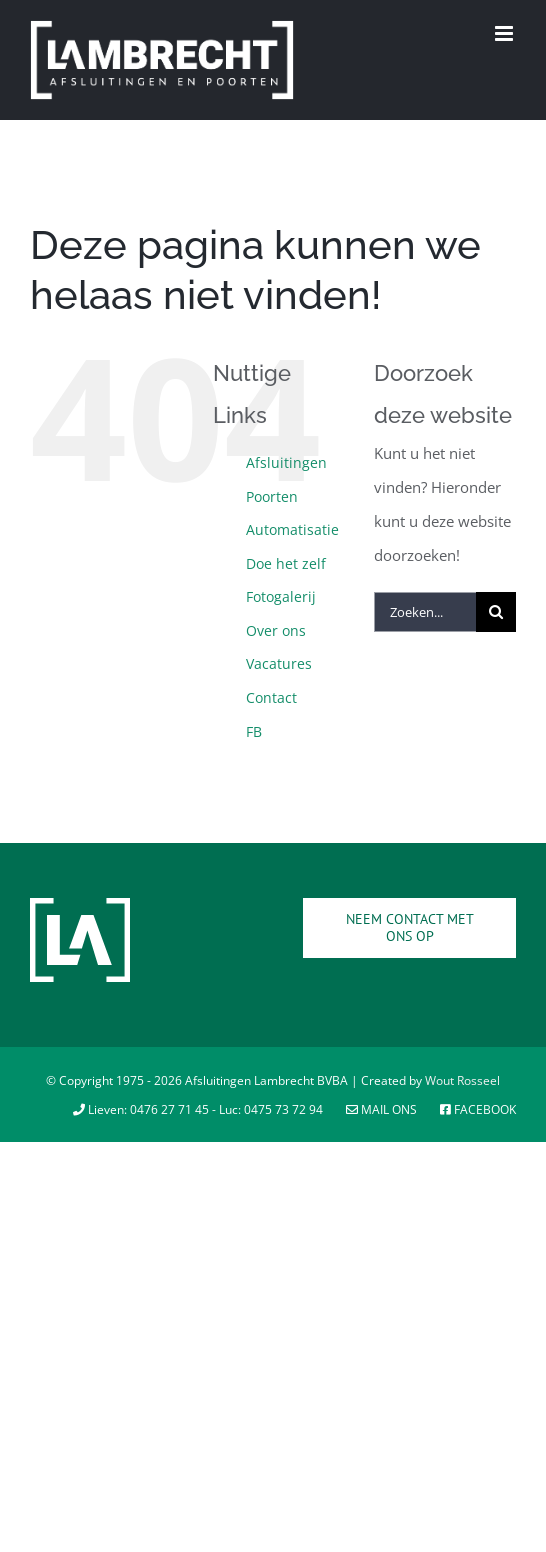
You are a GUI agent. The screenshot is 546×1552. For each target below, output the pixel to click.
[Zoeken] (496, 612)
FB (254, 731)
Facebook (478, 1109)
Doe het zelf (286, 563)
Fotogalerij (281, 596)
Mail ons (383, 1109)
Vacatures (279, 663)
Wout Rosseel (462, 1080)
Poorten (272, 496)
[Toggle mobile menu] (505, 33)
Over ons (276, 630)
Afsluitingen (286, 462)
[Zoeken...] (425, 612)
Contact (271, 697)
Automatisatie (292, 529)
